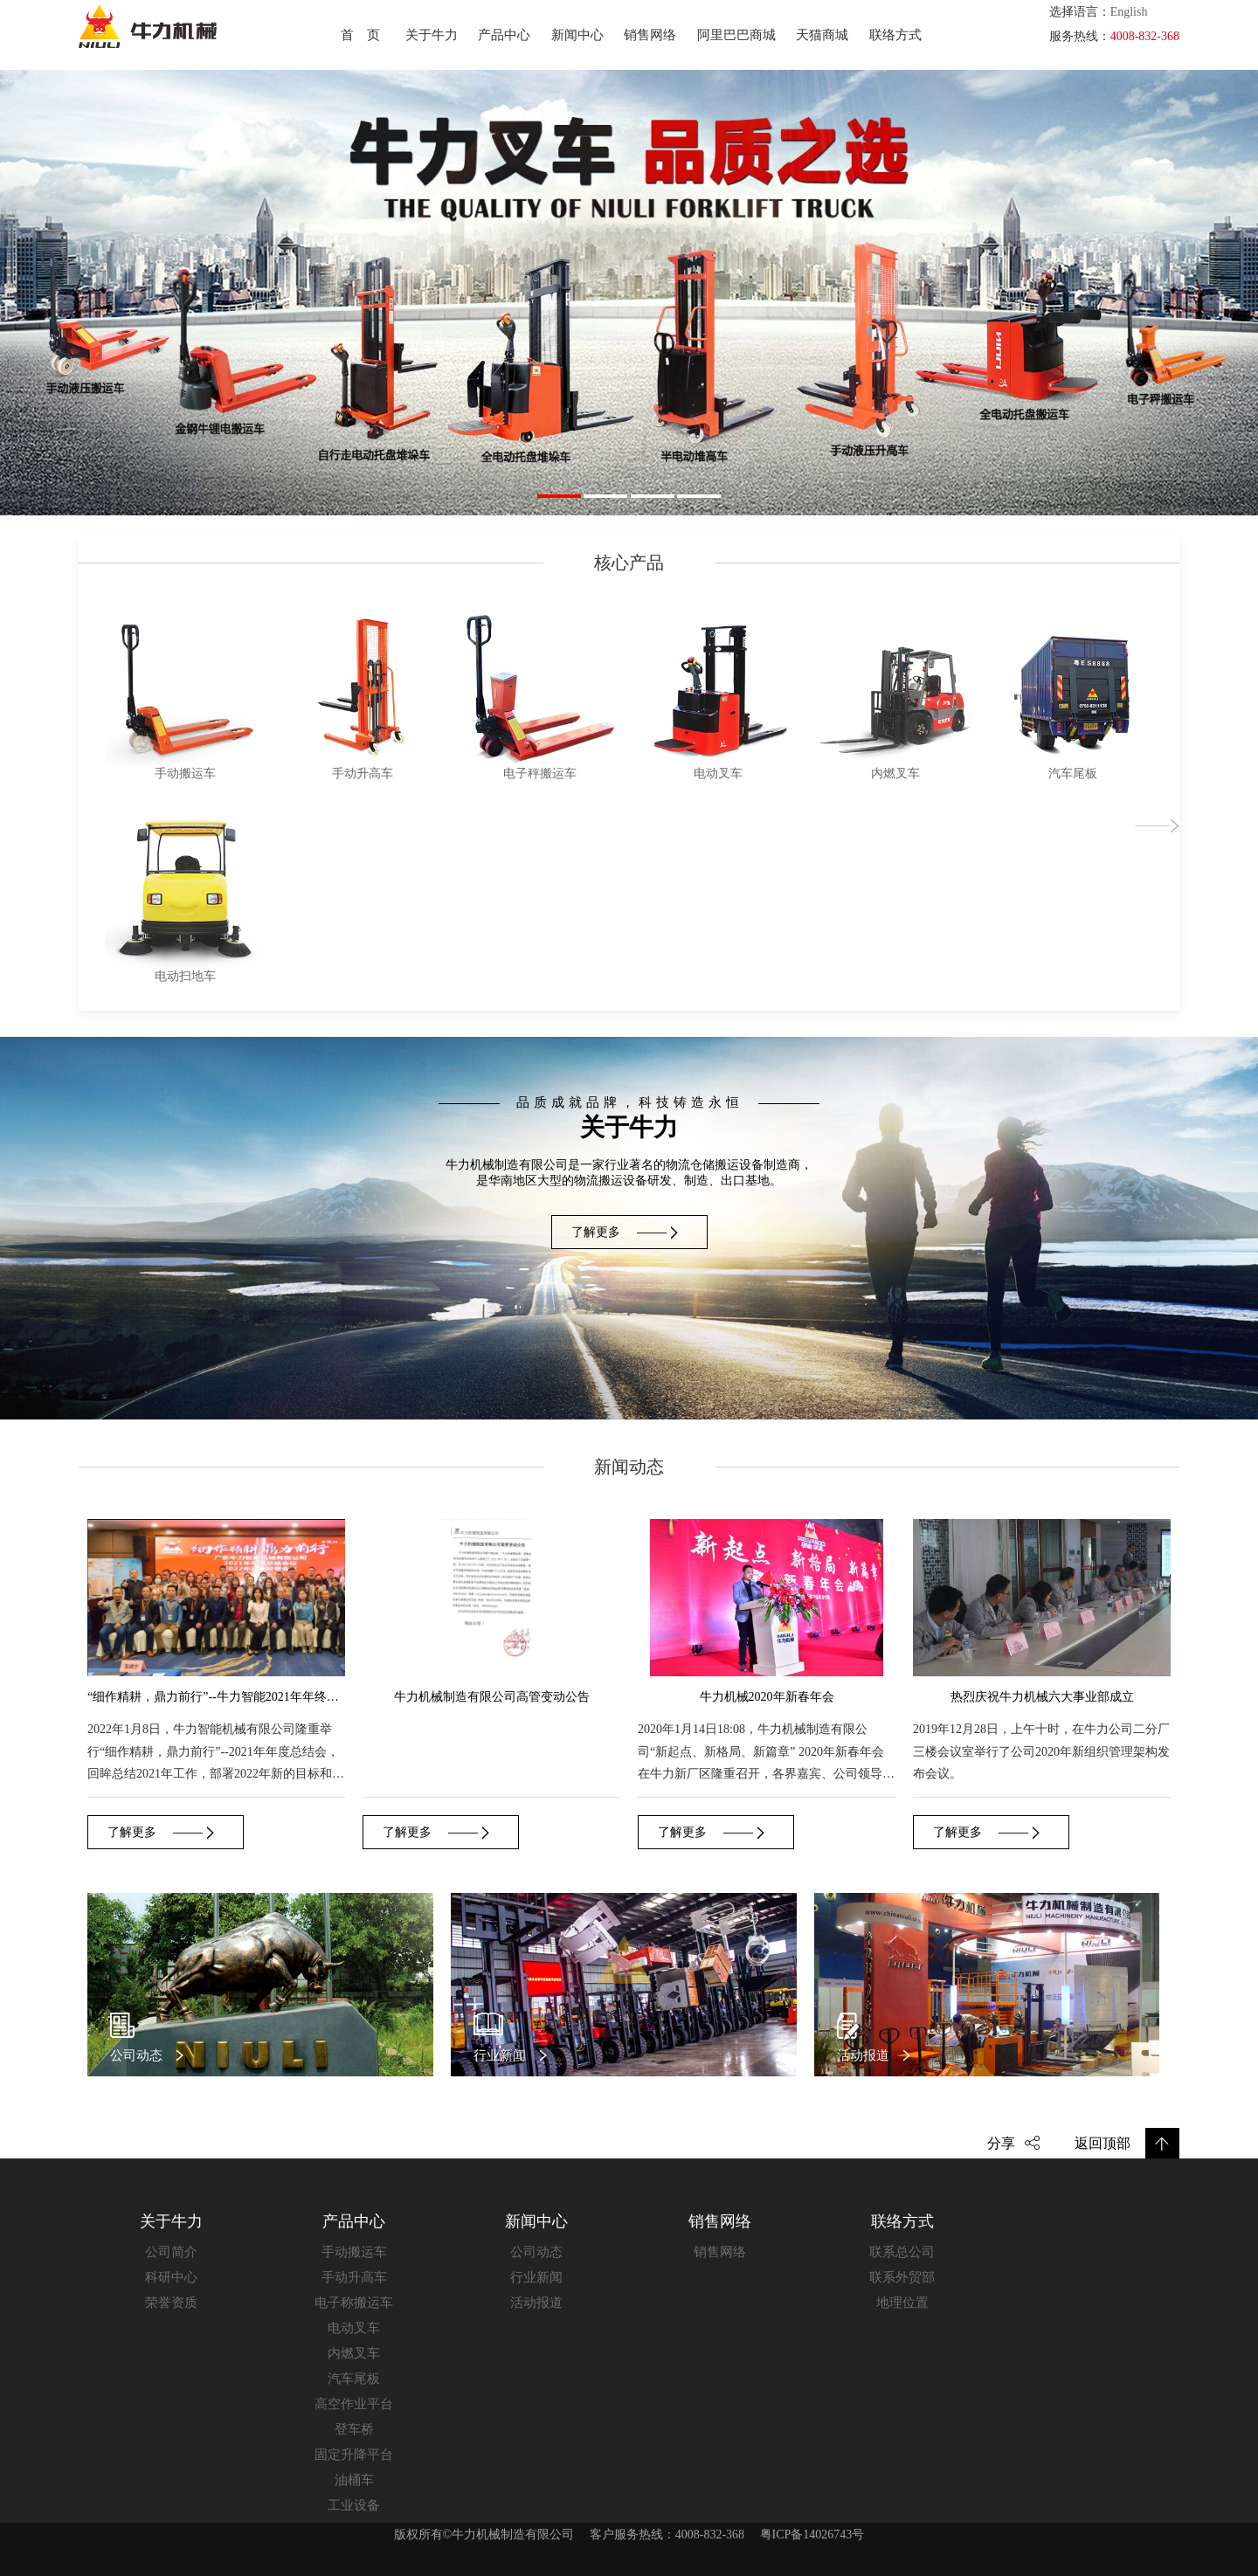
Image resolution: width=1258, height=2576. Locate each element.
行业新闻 (536, 2277)
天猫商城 (822, 35)
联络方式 (895, 35)
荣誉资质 (171, 2303)
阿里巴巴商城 (736, 35)
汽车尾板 (354, 2379)
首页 (367, 35)
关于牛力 (431, 35)
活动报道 (536, 2303)
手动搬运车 (354, 2252)
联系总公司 (902, 2252)
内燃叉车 (354, 2353)
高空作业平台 (353, 2404)
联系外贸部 (902, 2277)
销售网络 (650, 35)
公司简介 (171, 2252)
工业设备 (354, 2505)
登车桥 (354, 2429)
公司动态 (536, 2252)
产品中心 (504, 35)
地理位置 (902, 2303)
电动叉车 (354, 2328)
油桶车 (354, 2480)
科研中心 (171, 2277)
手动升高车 (354, 2277)
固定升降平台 (353, 2455)
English (1129, 11)
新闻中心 (577, 35)
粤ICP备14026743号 (812, 2534)
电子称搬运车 (353, 2303)
